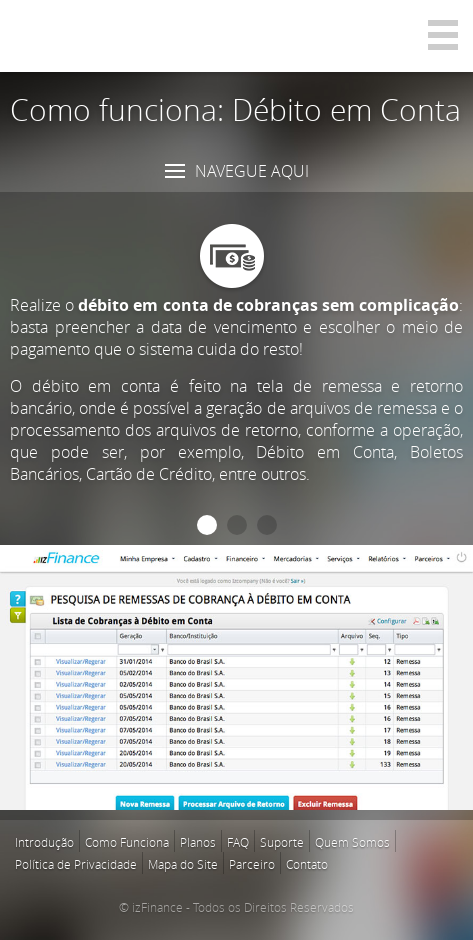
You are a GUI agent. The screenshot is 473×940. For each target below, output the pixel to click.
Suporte (282, 842)
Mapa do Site (183, 864)
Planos (198, 842)
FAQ (238, 842)
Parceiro (252, 864)
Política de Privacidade (76, 864)
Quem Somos (352, 842)
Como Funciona (127, 842)
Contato (307, 864)
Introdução (44, 842)
